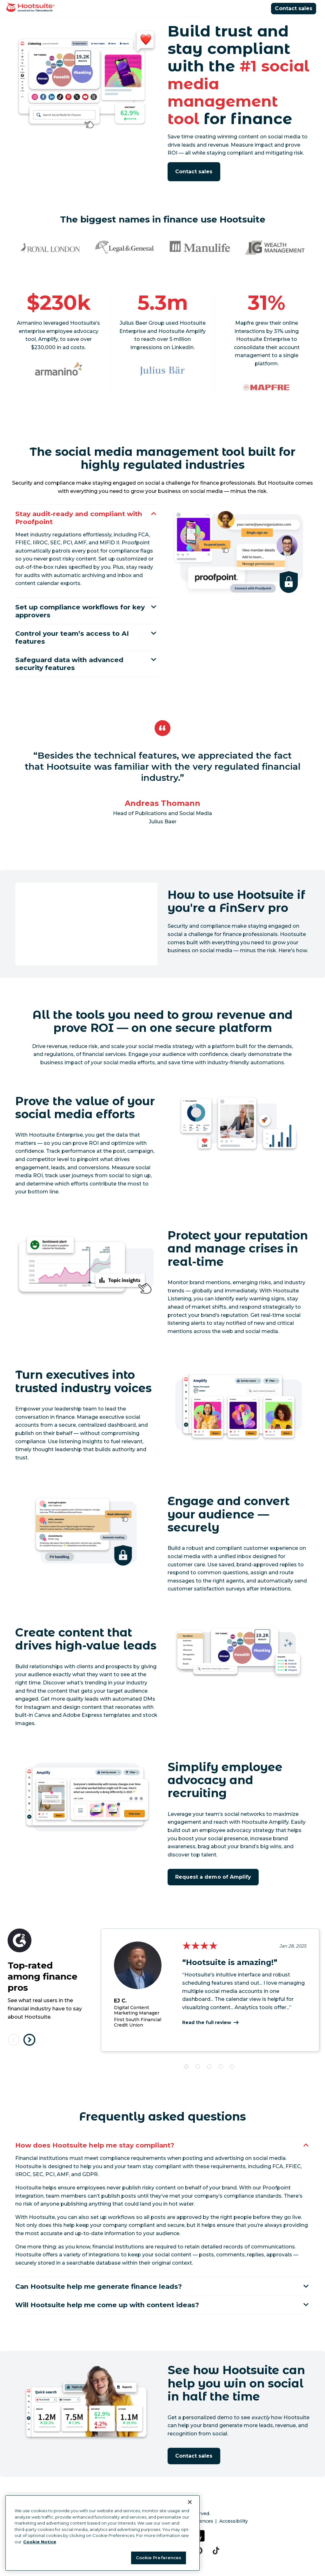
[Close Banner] (190, 2502)
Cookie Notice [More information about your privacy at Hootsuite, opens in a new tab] (39, 2541)
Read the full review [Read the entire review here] (206, 2032)
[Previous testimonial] (14, 2050)
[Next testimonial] (29, 2050)
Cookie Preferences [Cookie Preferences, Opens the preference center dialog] (158, 2557)
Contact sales (293, 8)
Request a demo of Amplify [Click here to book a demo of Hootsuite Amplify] (213, 1887)
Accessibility (233, 2535)
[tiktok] (216, 2564)
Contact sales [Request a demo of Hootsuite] (194, 172)
